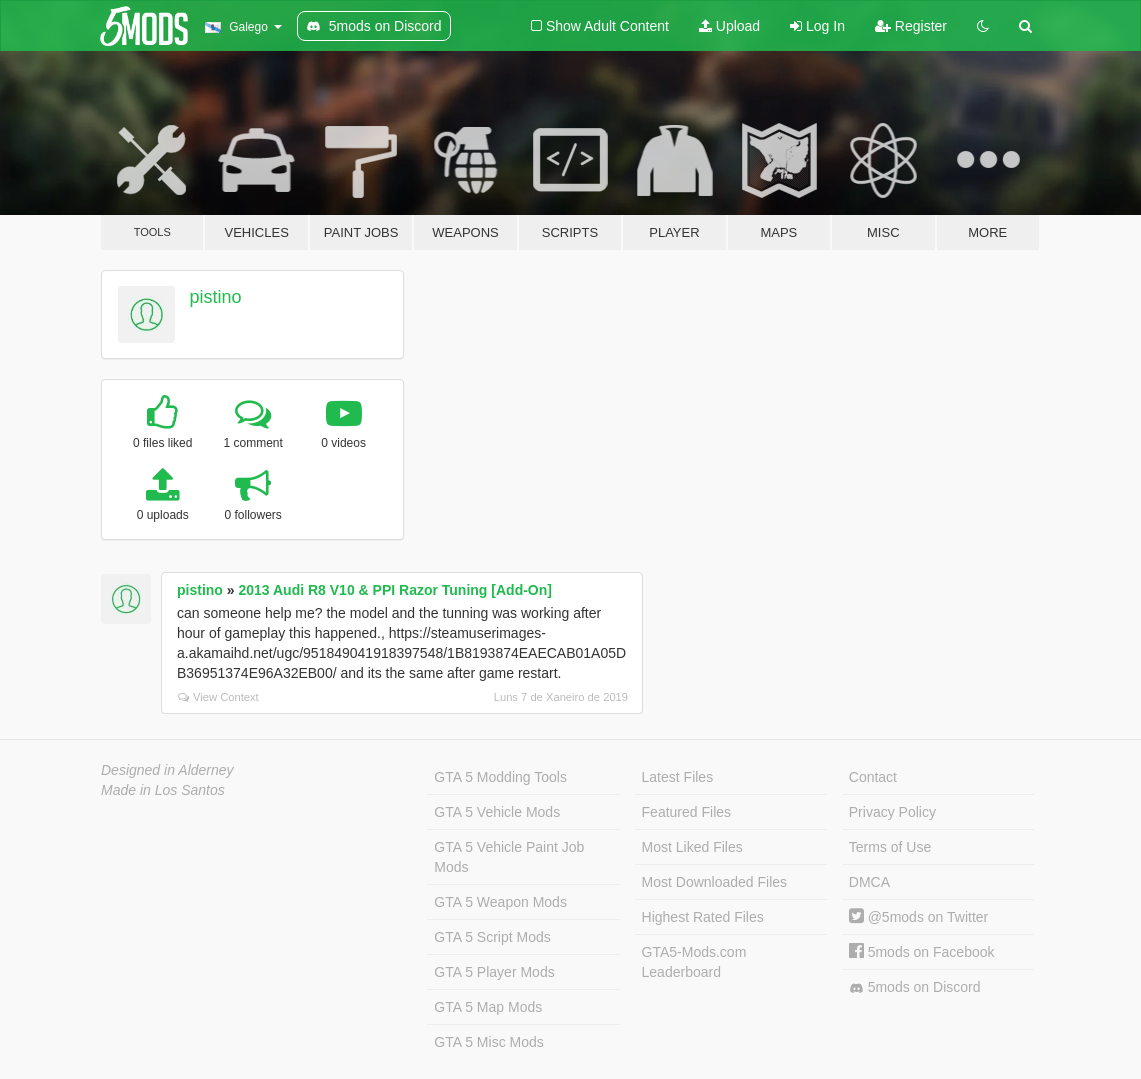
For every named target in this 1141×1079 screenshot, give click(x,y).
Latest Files (678, 777)
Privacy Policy (892, 812)
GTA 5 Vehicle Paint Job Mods (509, 857)
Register (911, 26)
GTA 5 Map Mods (488, 1007)
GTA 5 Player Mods (494, 972)
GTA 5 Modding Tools (500, 777)
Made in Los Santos (163, 790)
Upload (729, 26)
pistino (216, 297)
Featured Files (686, 812)
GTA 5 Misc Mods (488, 1042)
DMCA (869, 882)
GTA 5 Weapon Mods (500, 902)
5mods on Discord (915, 987)
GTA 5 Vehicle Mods (497, 812)
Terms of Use (890, 847)
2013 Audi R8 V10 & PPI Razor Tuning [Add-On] (394, 590)
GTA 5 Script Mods (492, 937)
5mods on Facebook (922, 952)
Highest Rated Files (703, 917)
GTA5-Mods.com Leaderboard (694, 962)
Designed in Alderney (167, 770)
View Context (218, 697)
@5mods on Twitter (918, 917)
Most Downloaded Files (715, 882)
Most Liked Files (692, 847)
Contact (873, 777)
